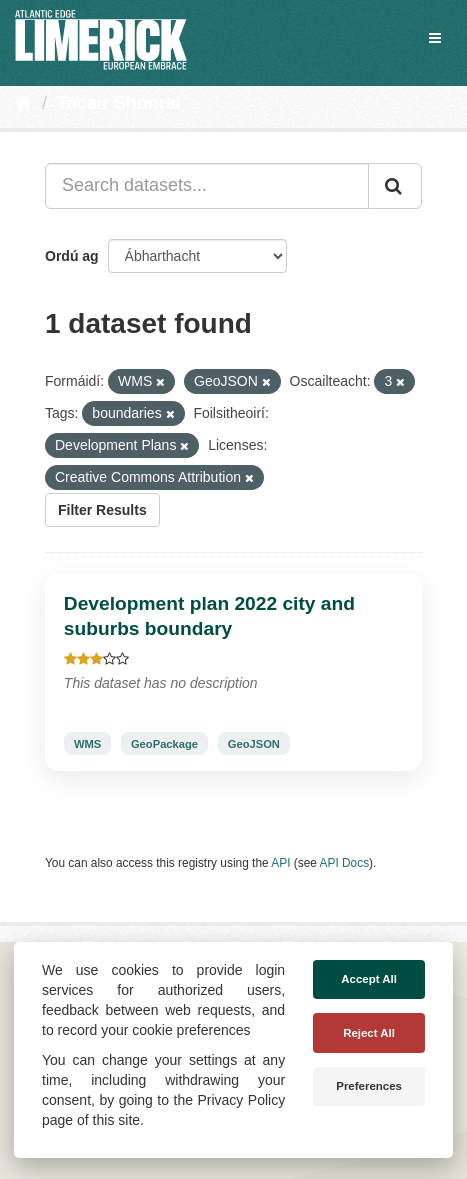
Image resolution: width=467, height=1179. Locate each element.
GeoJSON (254, 743)
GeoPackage (164, 743)
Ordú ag (72, 256)
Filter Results (102, 510)
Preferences (369, 1086)
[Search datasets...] (207, 186)
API (280, 863)
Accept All (369, 979)
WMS (87, 743)
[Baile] (23, 103)
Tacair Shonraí (119, 103)
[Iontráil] (395, 186)
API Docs (345, 863)
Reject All (369, 1033)
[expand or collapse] (435, 38)
